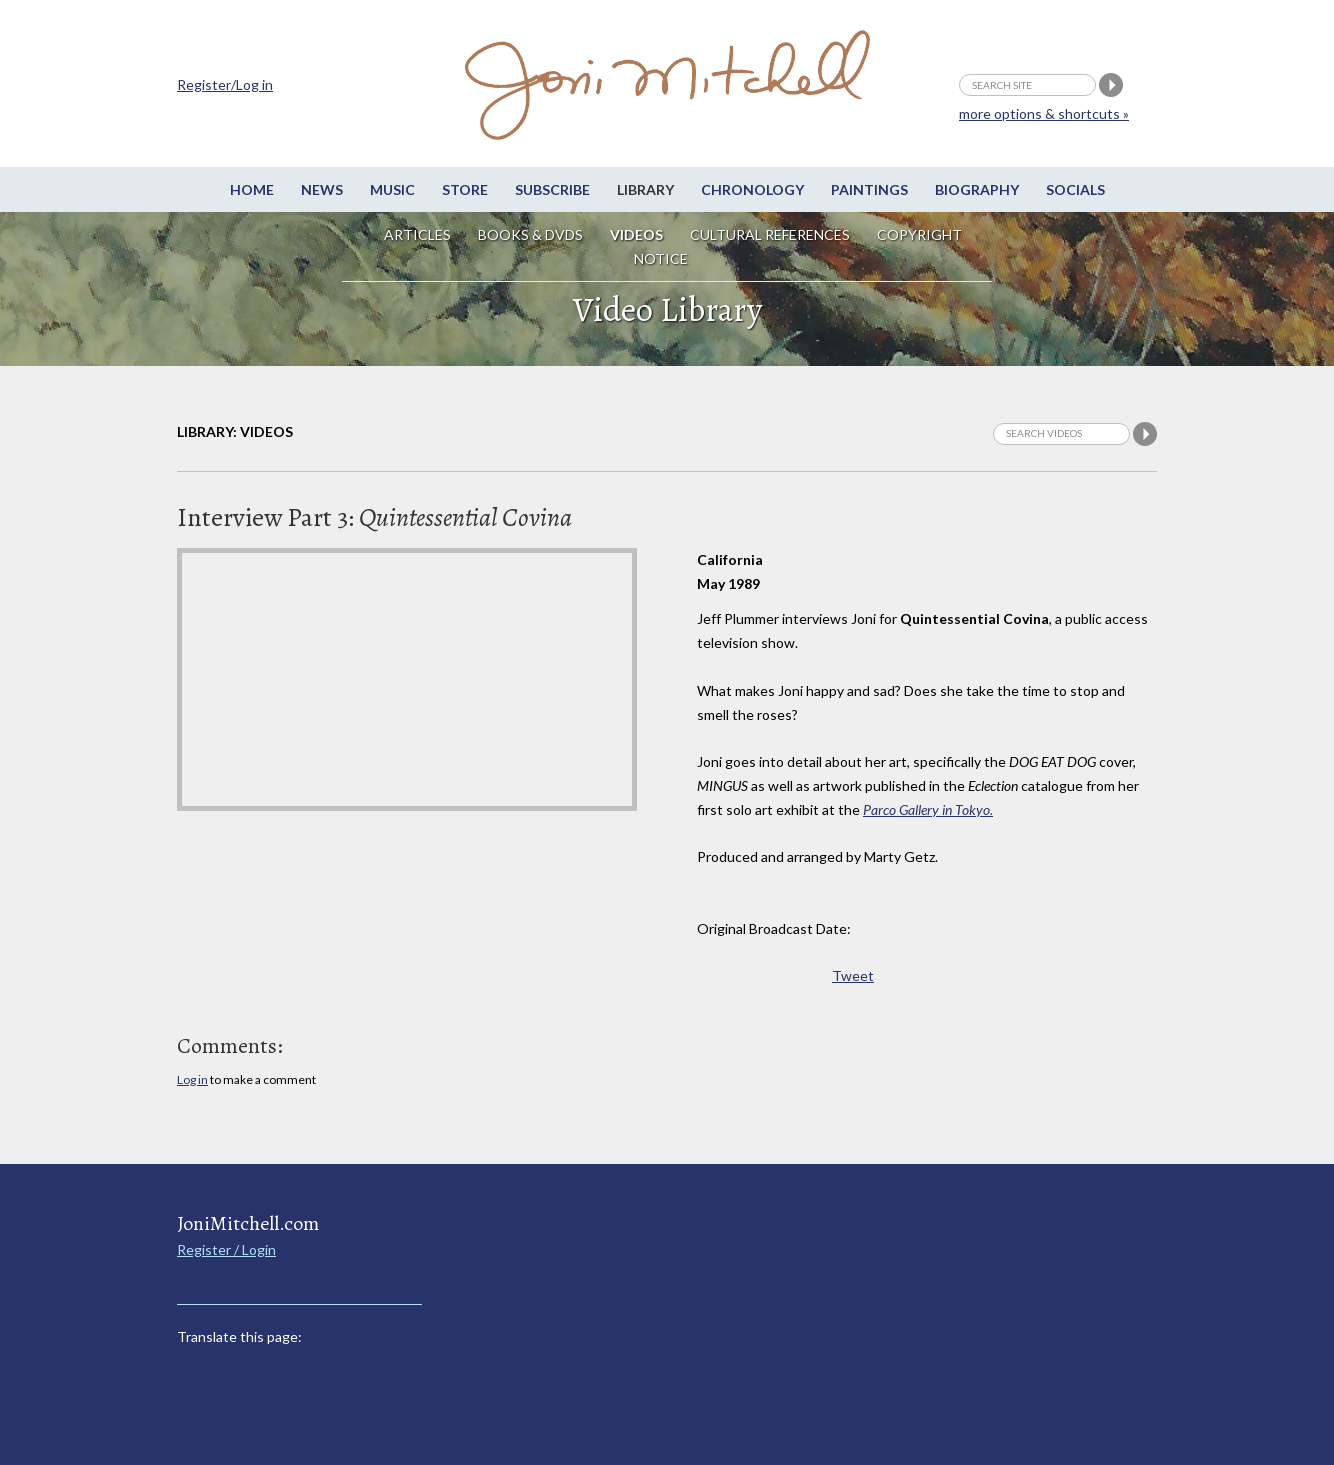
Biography (977, 189)
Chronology (752, 189)
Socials (1075, 189)
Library (645, 189)
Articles (417, 234)
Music (392, 189)
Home (252, 189)
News (322, 189)
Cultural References (770, 234)
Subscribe (552, 189)
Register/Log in (225, 84)
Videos (636, 234)
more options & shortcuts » (1044, 113)
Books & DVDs (530, 234)
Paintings (869, 189)
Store (465, 189)
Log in (192, 1079)
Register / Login (226, 1249)
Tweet (853, 975)
